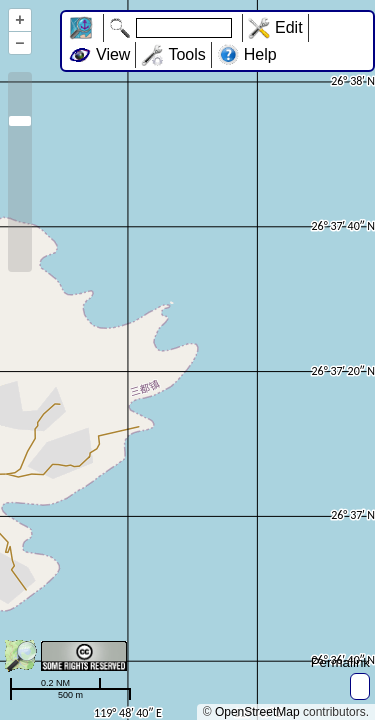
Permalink (340, 662)
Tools (186, 54)
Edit (289, 27)
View (113, 54)
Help (260, 54)
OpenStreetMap (257, 712)
